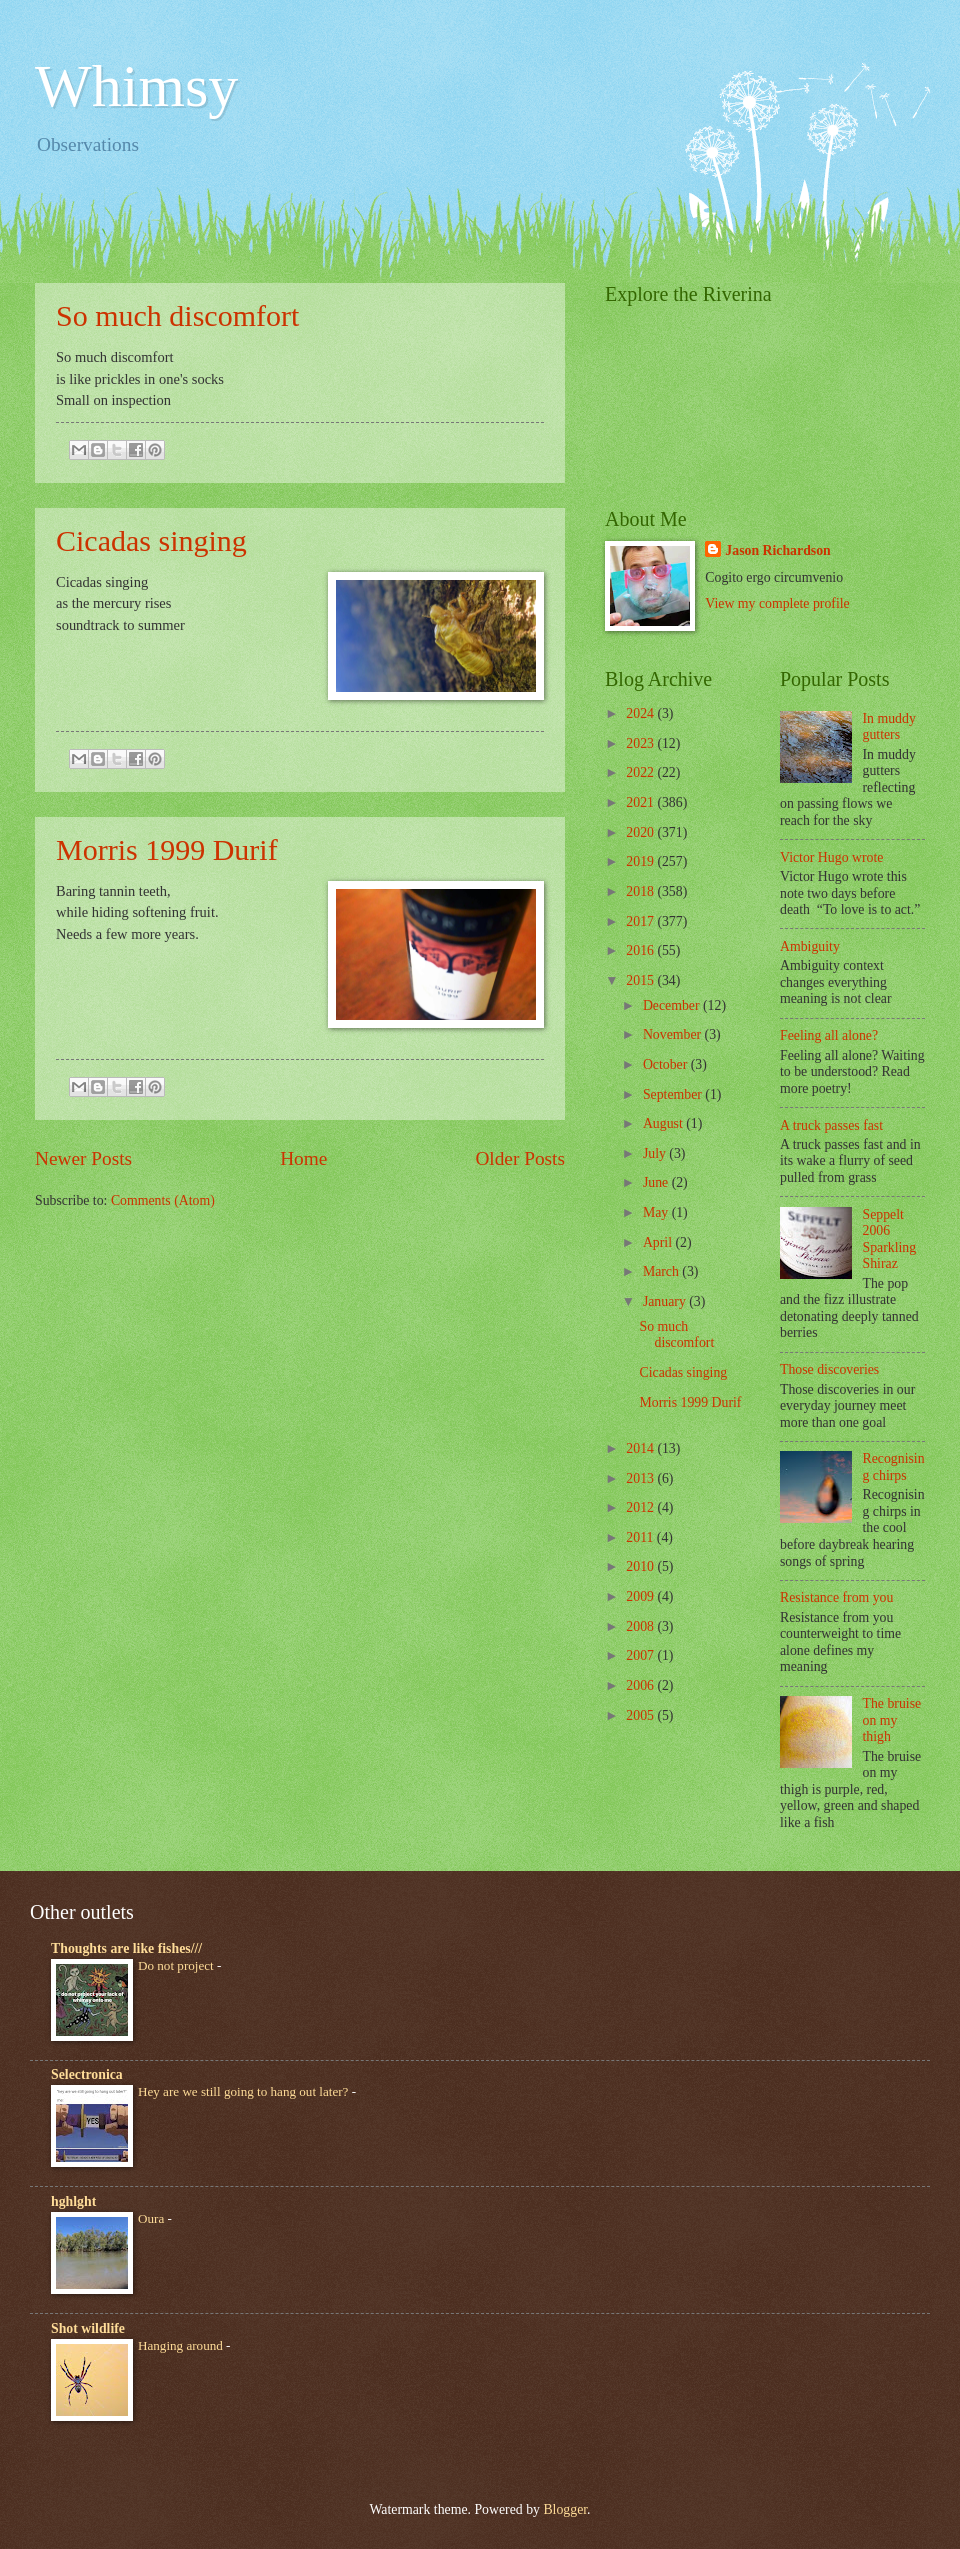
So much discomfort (177, 315)
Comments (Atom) (163, 1200)
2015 (641, 980)
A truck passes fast (831, 1125)
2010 (641, 1566)
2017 (641, 921)
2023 (641, 743)
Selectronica (87, 2074)
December (673, 1005)
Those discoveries (829, 1369)
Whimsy (136, 86)
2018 (641, 891)
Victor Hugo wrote (831, 857)
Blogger (565, 2509)
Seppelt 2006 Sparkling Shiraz (890, 1239)
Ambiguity (810, 946)
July (656, 1153)
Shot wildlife (88, 2328)
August (664, 1123)
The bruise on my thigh (892, 1720)
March (662, 1271)
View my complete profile (777, 603)
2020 (641, 832)
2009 (641, 1596)
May (657, 1212)
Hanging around (182, 2345)
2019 (641, 861)
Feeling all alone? (829, 1035)
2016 (641, 950)
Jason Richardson (777, 550)
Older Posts (520, 1158)
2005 (641, 1715)
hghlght (73, 2201)
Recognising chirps (894, 1467)
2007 (641, 1655)
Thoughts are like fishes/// (126, 1948)
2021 (641, 802)
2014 (641, 1448)
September (674, 1094)
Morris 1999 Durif (167, 849)
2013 (641, 1478)
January (666, 1301)
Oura (152, 2218)
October (667, 1064)
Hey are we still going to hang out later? (245, 2091)
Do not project (177, 1965)
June (657, 1182)
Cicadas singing (151, 540)
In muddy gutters (889, 727)
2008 (641, 1626)
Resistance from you (836, 1597)
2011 (641, 1537)
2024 (641, 713)
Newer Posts (83, 1158)
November (674, 1034)
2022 (641, 772)
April (659, 1242)
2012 (641, 1507)
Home (303, 1158)
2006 (641, 1685)
